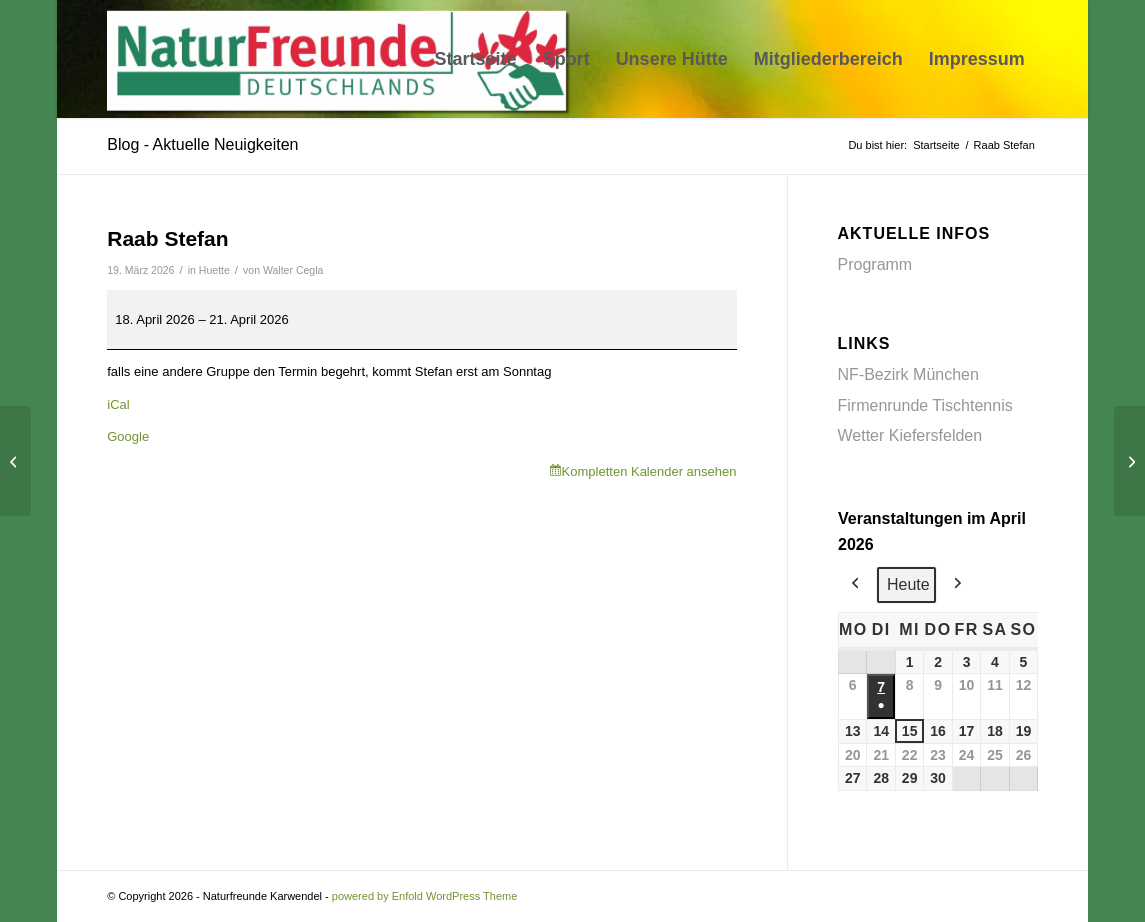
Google (128, 436)
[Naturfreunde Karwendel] (342, 59)
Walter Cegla (293, 270)
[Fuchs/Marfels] (1129, 461)
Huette (214, 270)
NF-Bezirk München (908, 374)
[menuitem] (476, 59)
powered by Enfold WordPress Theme (424, 896)
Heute (908, 584)
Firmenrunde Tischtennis (925, 405)
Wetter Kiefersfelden (910, 435)
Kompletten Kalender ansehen (649, 471)
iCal (118, 404)
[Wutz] (15, 461)
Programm (875, 264)
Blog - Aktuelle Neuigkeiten (202, 144)
